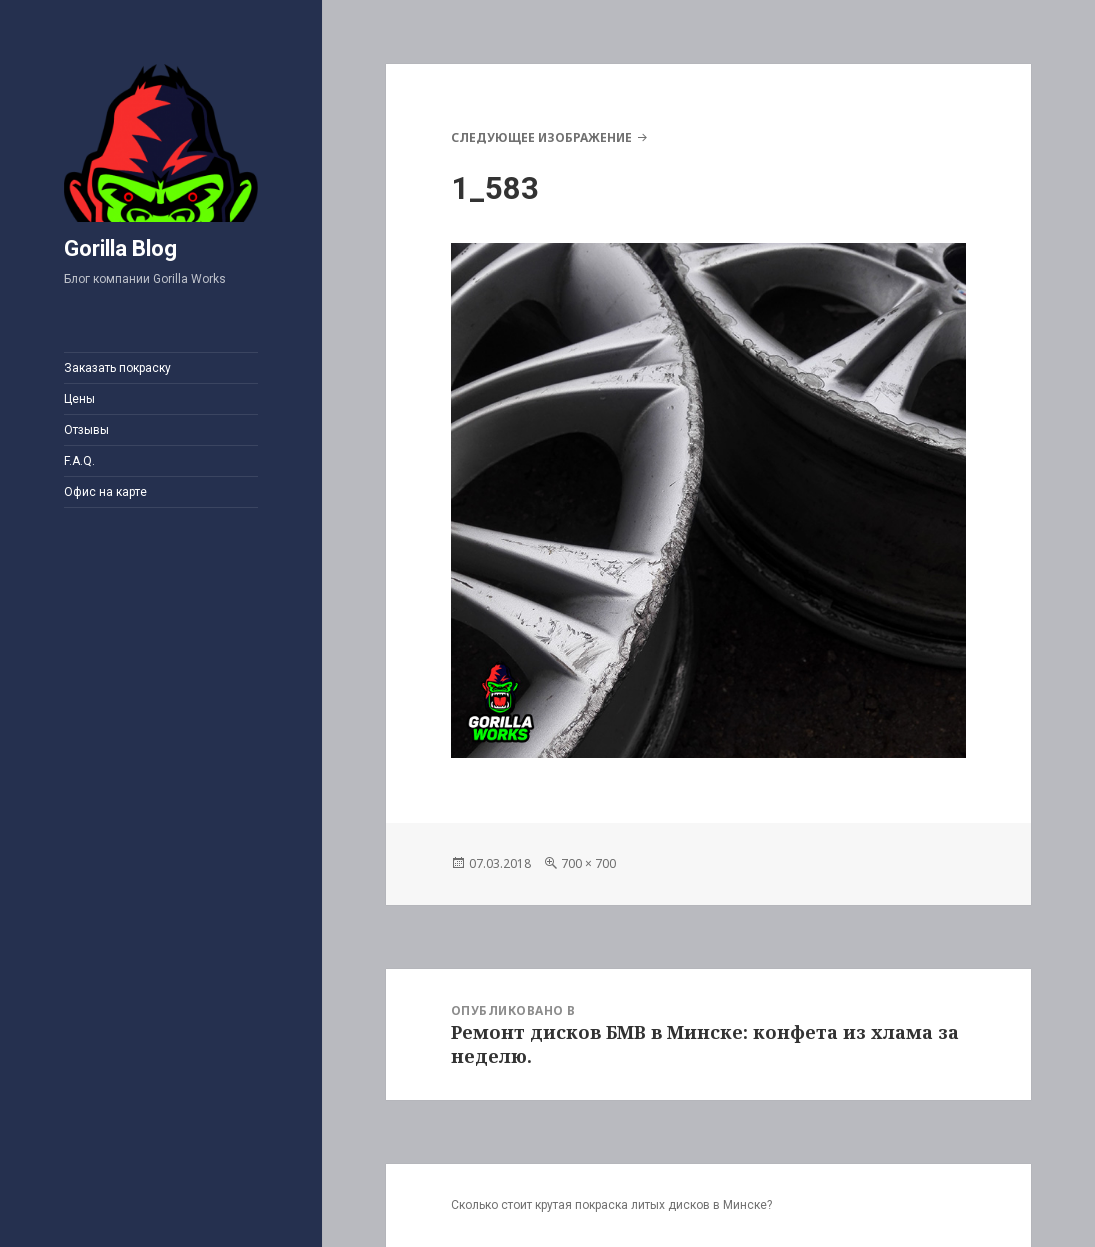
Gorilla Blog (120, 248)
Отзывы (86, 430)
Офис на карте (105, 492)
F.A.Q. (79, 461)
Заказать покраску (117, 368)
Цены (79, 399)
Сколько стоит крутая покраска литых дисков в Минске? (611, 1205)
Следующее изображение (541, 137)
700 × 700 (588, 863)
